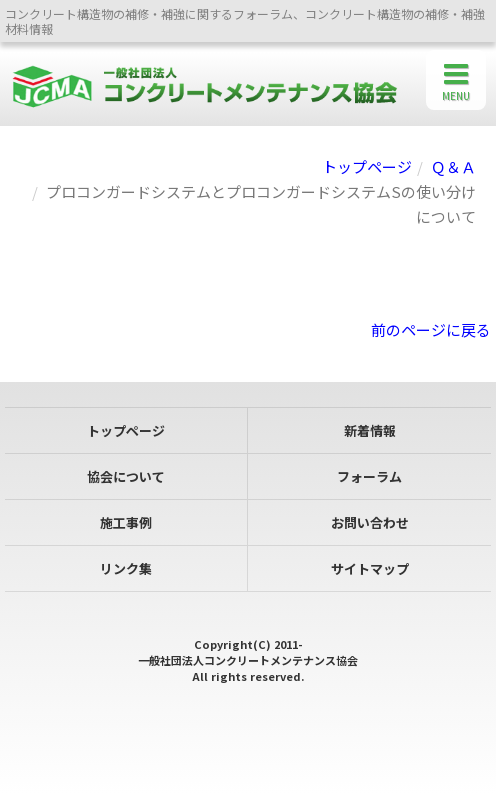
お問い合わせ (370, 522)
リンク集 (126, 568)
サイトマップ (370, 568)
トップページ (367, 166)
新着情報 (370, 430)
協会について (126, 476)
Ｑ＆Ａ (453, 166)
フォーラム (369, 476)
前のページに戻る (431, 329)
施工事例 (126, 522)
